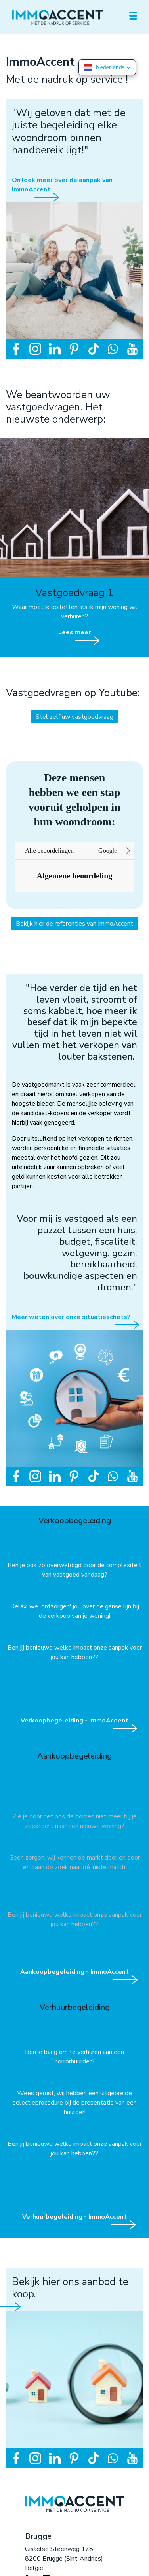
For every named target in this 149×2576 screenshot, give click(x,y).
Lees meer (74, 632)
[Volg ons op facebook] (16, 348)
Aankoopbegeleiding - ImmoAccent (74, 1971)
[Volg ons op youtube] (132, 348)
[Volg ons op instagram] (35, 348)
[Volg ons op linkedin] (55, 348)
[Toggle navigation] (133, 16)
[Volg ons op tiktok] (93, 348)
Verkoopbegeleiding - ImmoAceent (74, 1720)
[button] (15, 899)
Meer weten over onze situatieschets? (71, 1317)
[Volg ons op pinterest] (74, 348)
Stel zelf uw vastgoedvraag (74, 716)
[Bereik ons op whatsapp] (113, 348)
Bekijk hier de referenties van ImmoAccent (74, 923)
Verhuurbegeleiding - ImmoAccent (74, 2216)
